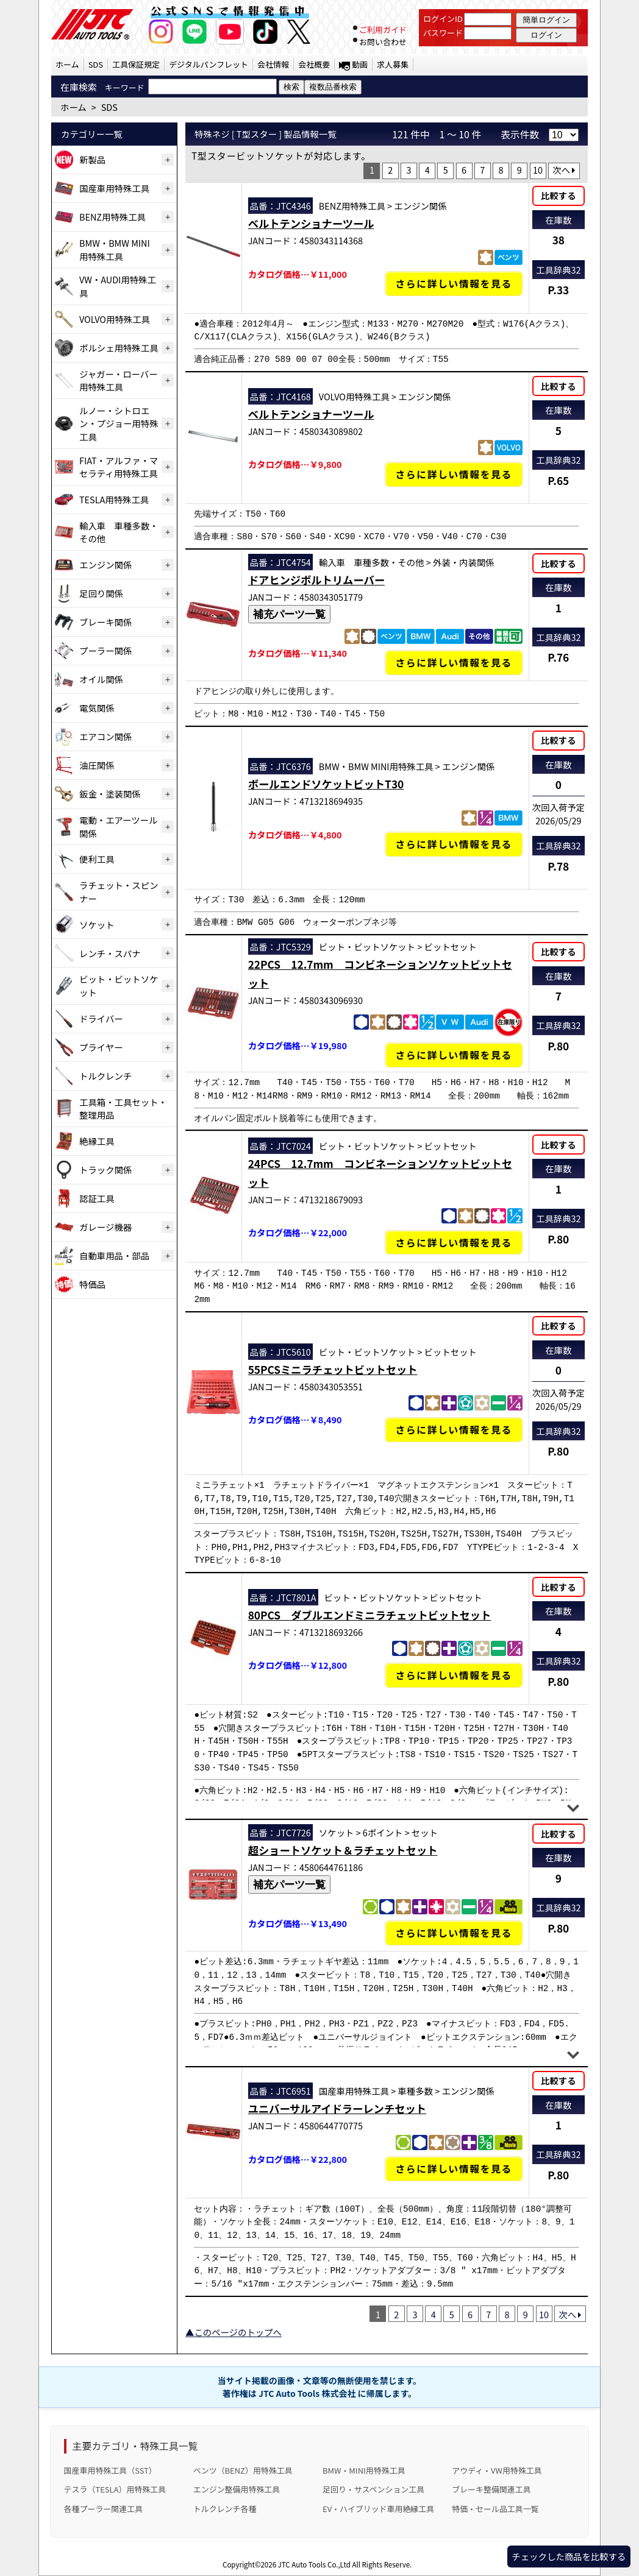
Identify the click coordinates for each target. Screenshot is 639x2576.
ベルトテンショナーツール (311, 223)
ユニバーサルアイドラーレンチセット (337, 2108)
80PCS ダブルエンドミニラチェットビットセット (369, 1614)
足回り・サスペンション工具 (373, 2489)
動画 (360, 64)
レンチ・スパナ (110, 953)
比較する (558, 195)
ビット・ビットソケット (119, 985)
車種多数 (415, 2090)
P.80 (558, 1045)
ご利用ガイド (383, 29)
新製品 (92, 159)
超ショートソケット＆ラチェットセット (343, 1850)
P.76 (558, 657)
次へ (563, 169)
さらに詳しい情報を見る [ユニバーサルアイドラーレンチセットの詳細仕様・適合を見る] (453, 2169)
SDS (95, 64)
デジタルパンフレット (208, 64)
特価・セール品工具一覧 (495, 2508)
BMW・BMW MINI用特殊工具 (114, 249)
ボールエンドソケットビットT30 (326, 783)
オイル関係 (101, 679)
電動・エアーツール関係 (118, 826)
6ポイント (383, 1832)
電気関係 (97, 707)
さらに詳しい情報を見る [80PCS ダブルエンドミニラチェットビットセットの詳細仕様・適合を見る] (453, 1675)
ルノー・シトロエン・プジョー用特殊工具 (119, 423)
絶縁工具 (97, 1140)
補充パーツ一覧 (289, 614)
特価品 (92, 1284)
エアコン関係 (105, 736)
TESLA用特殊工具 (114, 499)
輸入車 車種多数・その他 (119, 532)
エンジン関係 (105, 564)
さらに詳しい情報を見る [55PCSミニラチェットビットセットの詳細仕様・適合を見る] (453, 1430)
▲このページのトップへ (233, 2332)
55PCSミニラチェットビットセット (333, 1369)
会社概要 (314, 64)
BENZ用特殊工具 (112, 216)
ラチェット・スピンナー (119, 892)
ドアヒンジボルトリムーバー (316, 579)
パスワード (443, 32)
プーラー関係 (105, 650)
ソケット (97, 924)
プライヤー (101, 1047)
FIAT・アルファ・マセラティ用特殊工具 (118, 467)
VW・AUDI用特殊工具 (117, 286)
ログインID (443, 18)
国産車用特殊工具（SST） (110, 2470)
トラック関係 (105, 1169)
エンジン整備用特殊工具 (236, 2489)
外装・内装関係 (463, 562)
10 (538, 169)
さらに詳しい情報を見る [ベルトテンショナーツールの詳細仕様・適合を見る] (453, 284)
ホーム (67, 64)
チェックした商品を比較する (569, 2556)
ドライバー (101, 1018)
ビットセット (450, 946)
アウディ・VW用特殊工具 (496, 2470)
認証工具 (97, 1198)
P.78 (558, 866)
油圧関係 (97, 765)
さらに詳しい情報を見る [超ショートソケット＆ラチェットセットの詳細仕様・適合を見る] (453, 1933)
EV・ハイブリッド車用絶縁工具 (378, 2508)
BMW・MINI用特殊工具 (364, 2470)
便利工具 (97, 858)
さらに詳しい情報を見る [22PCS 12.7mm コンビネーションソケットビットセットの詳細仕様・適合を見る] (453, 1055)
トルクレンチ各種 (225, 2508)
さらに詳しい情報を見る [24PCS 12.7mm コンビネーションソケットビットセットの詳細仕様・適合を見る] (453, 1242)
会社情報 (273, 64)
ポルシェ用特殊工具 (119, 347)
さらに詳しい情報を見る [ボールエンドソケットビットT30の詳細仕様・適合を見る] (453, 844)
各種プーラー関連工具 (103, 2508)
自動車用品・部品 (114, 1255)
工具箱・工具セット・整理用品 (123, 1108)
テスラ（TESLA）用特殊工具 (115, 2489)
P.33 (558, 289)
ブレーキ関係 (105, 621)
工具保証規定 (136, 64)
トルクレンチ (105, 1075)
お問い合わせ (383, 42)
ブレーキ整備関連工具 (491, 2489)
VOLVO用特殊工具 (114, 319)
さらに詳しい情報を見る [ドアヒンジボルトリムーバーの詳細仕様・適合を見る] (453, 663)
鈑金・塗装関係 (110, 793)
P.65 (558, 480)
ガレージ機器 (105, 1226)
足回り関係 (101, 593)
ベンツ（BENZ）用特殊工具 (243, 2470)
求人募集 (393, 64)
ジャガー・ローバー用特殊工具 (118, 380)
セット (425, 1832)
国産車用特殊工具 (114, 188)
